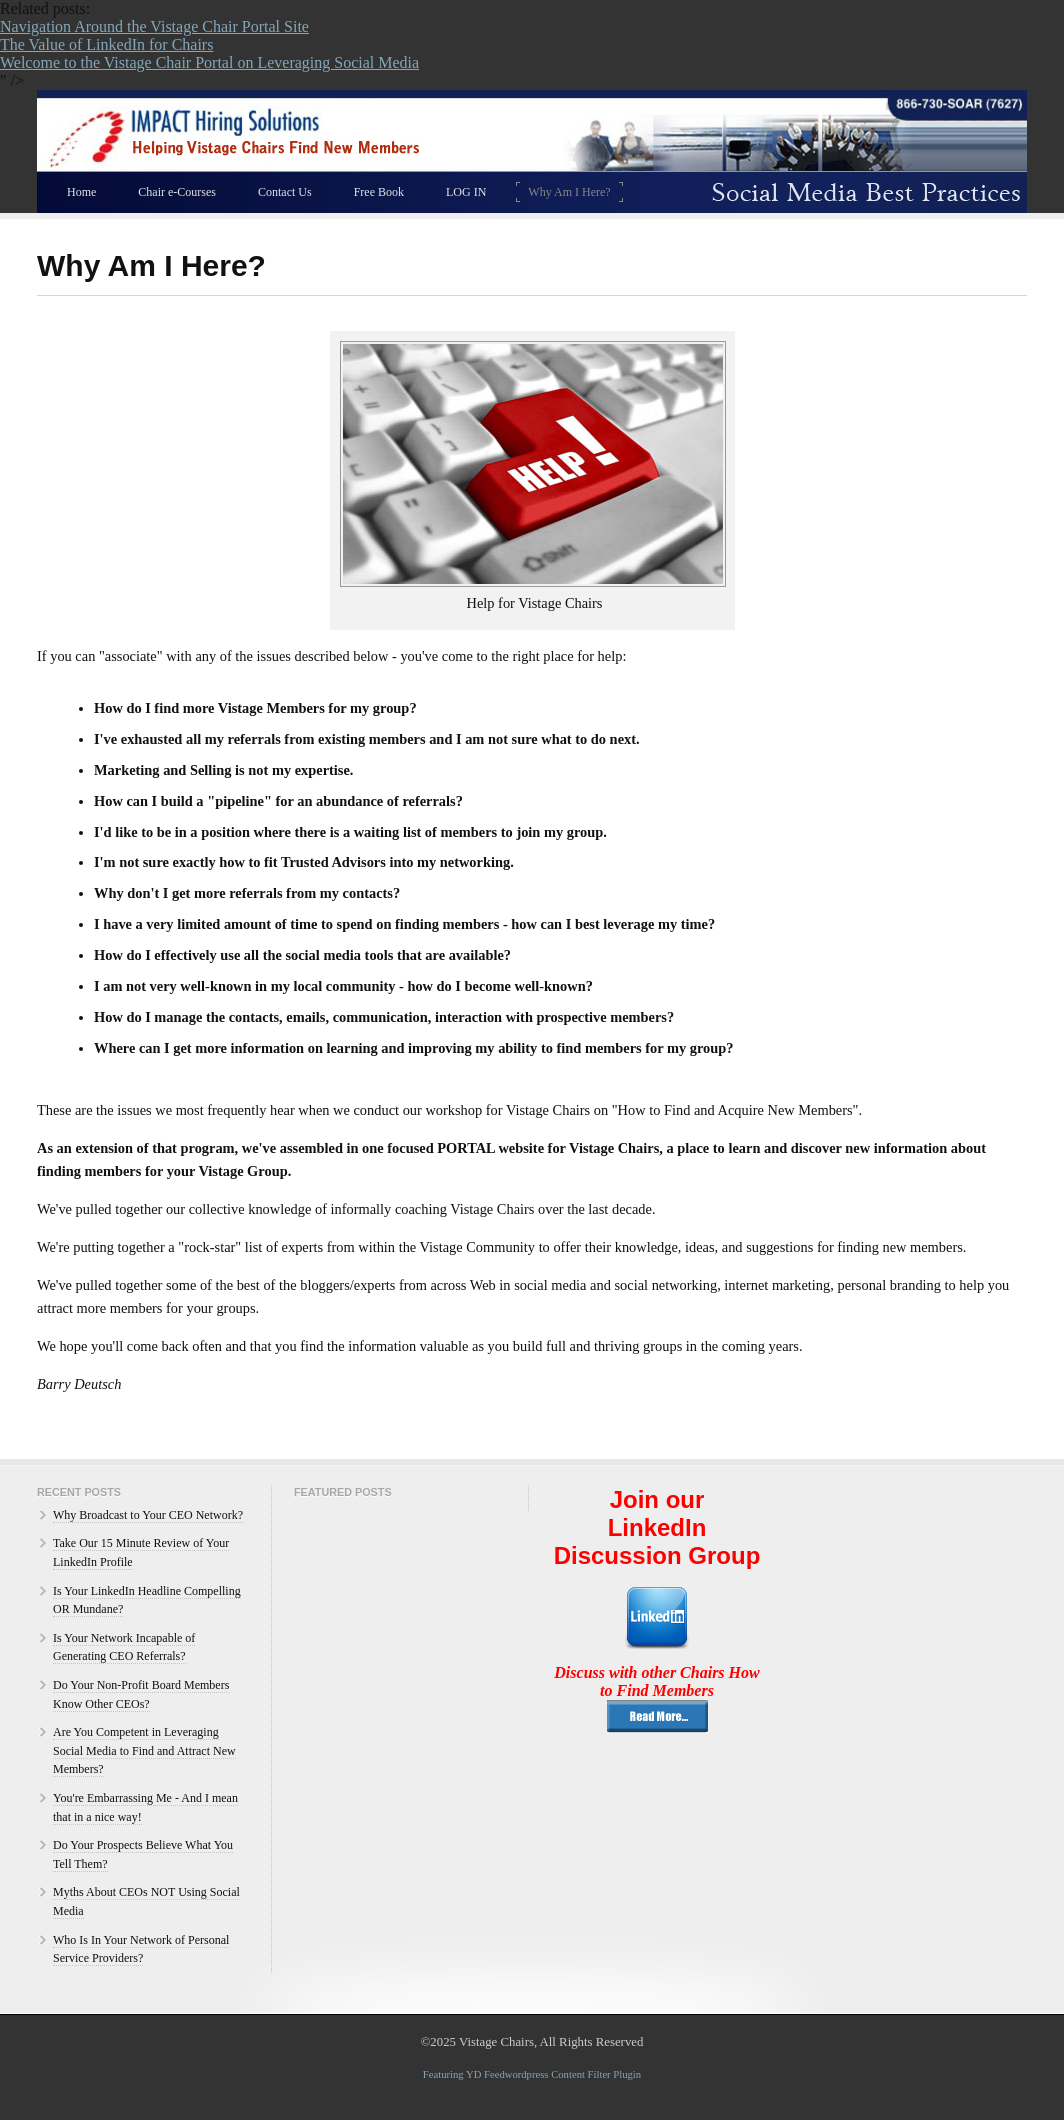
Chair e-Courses (177, 192)
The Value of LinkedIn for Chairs (106, 44)
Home (81, 192)
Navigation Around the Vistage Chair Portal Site (154, 26)
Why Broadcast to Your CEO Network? (148, 1515)
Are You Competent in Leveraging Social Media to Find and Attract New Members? (144, 1750)
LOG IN (466, 192)
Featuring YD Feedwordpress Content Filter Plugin (532, 2074)
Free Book (379, 192)
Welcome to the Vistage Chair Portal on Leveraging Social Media (209, 62)
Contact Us (285, 192)
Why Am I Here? (569, 192)
